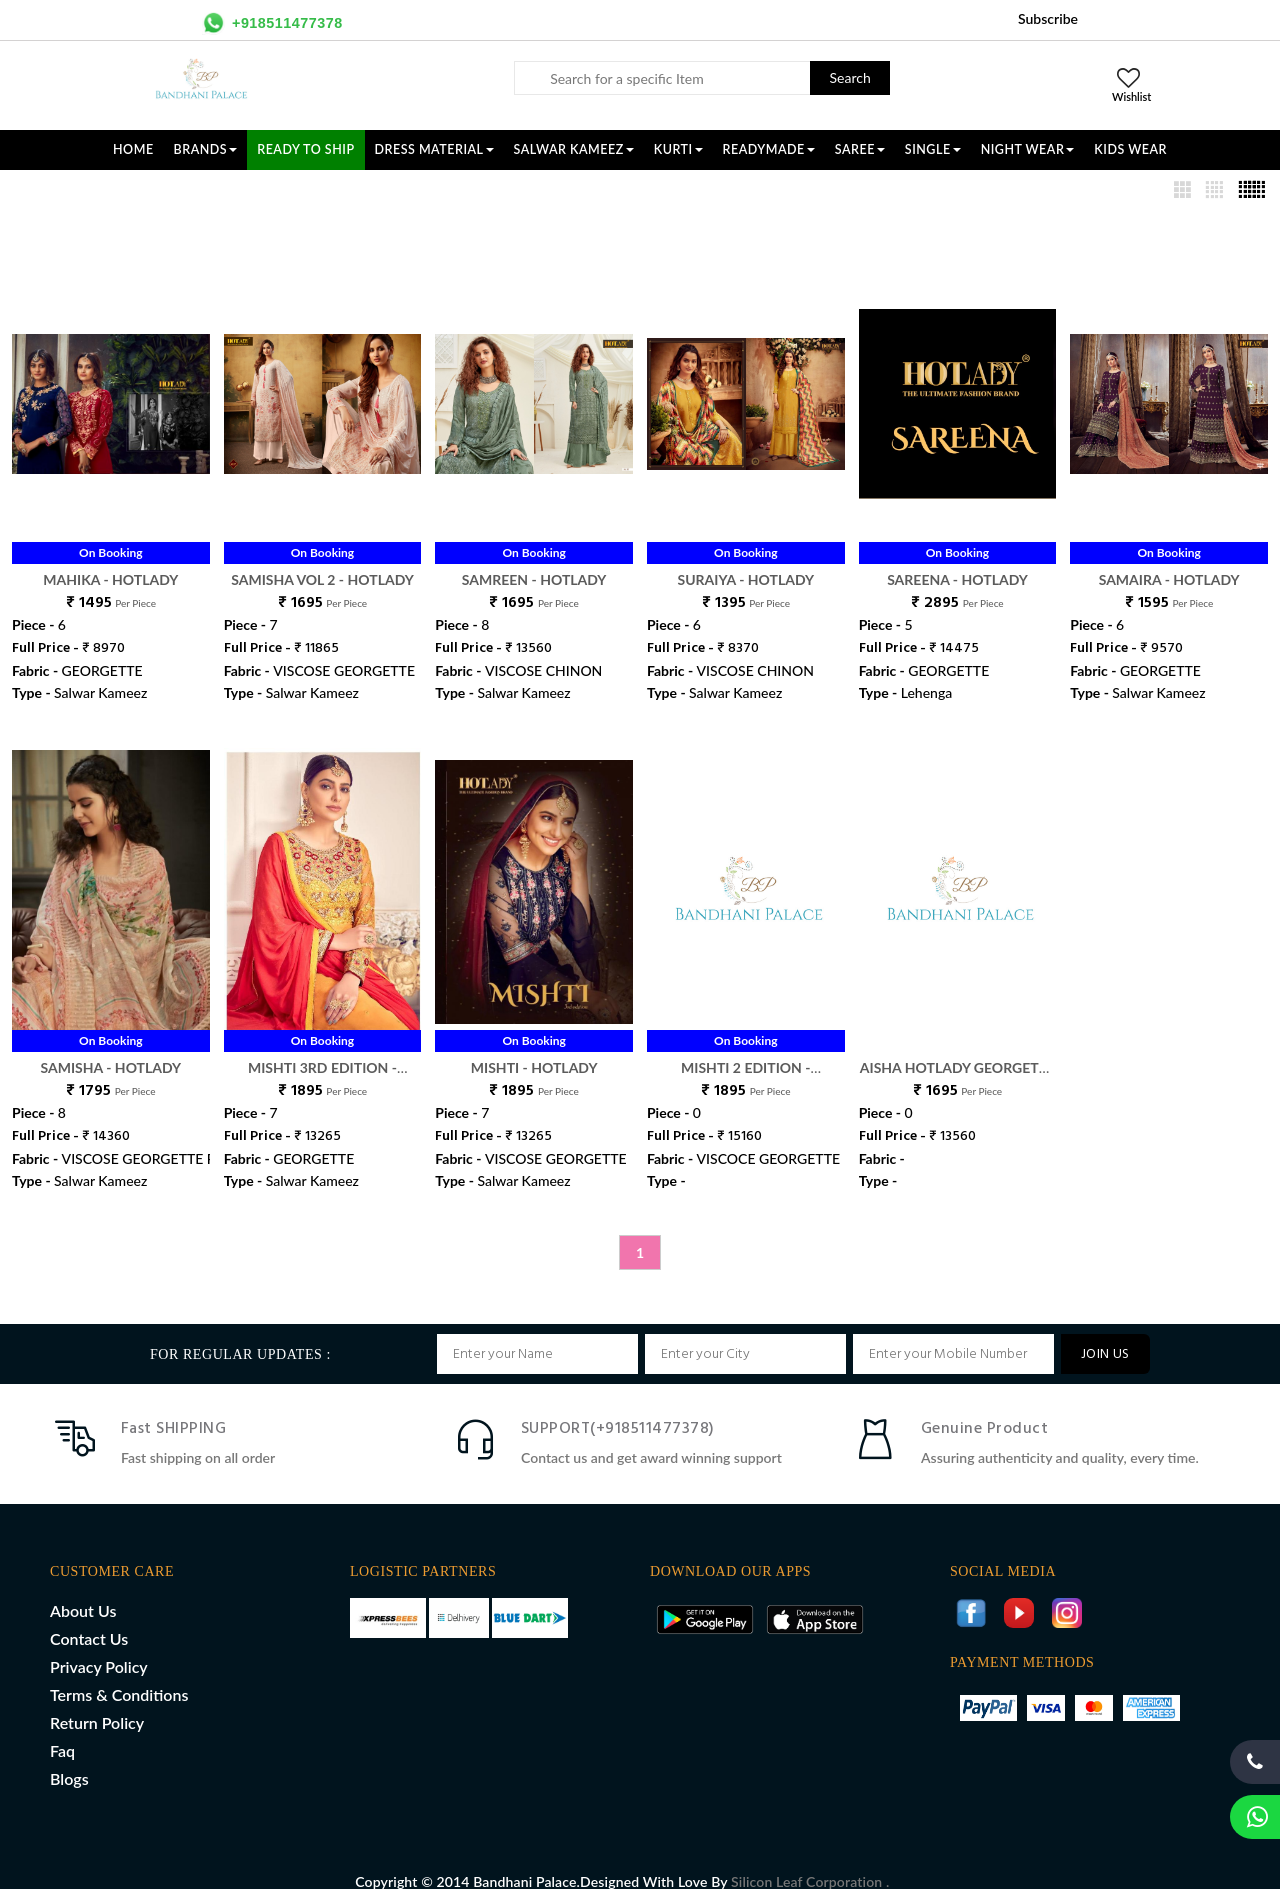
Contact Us (89, 1617)
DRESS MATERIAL (434, 149)
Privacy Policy (99, 1645)
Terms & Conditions (119, 1673)
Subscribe (1048, 18)
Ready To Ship (305, 149)
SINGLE (933, 149)
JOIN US (1105, 1333)
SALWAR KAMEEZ (574, 149)
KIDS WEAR (1130, 149)
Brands (206, 149)
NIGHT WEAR (1028, 149)
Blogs (69, 1757)
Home (133, 149)
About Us (83, 1589)
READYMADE (769, 149)
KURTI (678, 149)
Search (850, 77)
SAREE (860, 149)
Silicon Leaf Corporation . (810, 1860)
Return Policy (97, 1701)
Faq (62, 1729)
